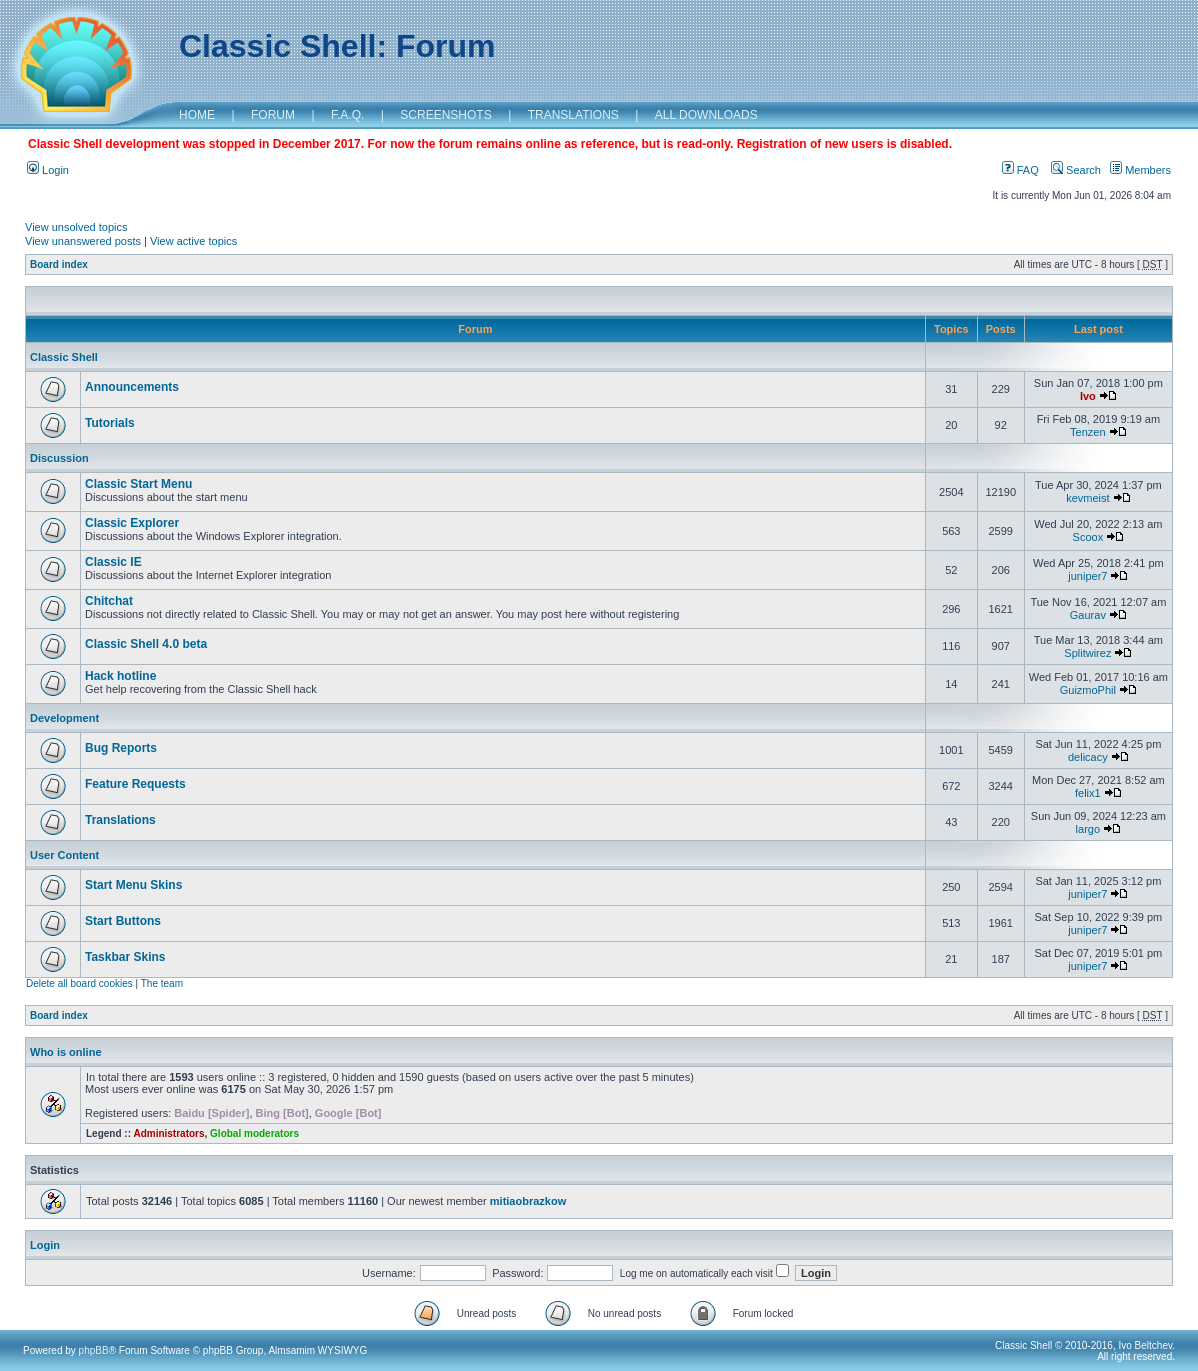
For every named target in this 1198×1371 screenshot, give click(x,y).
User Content (64, 855)
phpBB (94, 1350)
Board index (59, 264)
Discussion (59, 458)
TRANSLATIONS (573, 115)
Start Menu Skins (133, 885)
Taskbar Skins (125, 957)
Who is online (66, 1052)
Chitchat (109, 601)
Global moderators (254, 1133)
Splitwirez (1087, 653)
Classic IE (113, 562)
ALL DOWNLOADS (706, 115)
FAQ (1020, 170)
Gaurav (1088, 615)
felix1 (1088, 793)
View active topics (193, 241)
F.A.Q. (347, 115)
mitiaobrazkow (528, 1201)
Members (1140, 170)
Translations (120, 820)
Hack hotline (120, 676)
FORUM (273, 115)
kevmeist (1087, 498)
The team (162, 983)
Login (48, 170)
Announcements (132, 387)
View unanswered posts (83, 241)
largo (1088, 829)
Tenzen (1087, 432)
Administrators (168, 1133)
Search (1076, 170)
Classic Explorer (132, 523)
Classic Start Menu (138, 484)
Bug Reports (121, 748)
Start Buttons (123, 921)
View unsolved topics (76, 227)
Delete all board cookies (79, 983)
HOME (197, 115)
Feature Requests (135, 784)
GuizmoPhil (1088, 690)
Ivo (1088, 396)
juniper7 (1087, 576)
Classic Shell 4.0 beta (146, 644)
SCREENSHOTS (445, 115)
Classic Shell (64, 357)
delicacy (1088, 757)
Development (64, 718)
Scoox (1088, 537)
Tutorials (110, 423)
